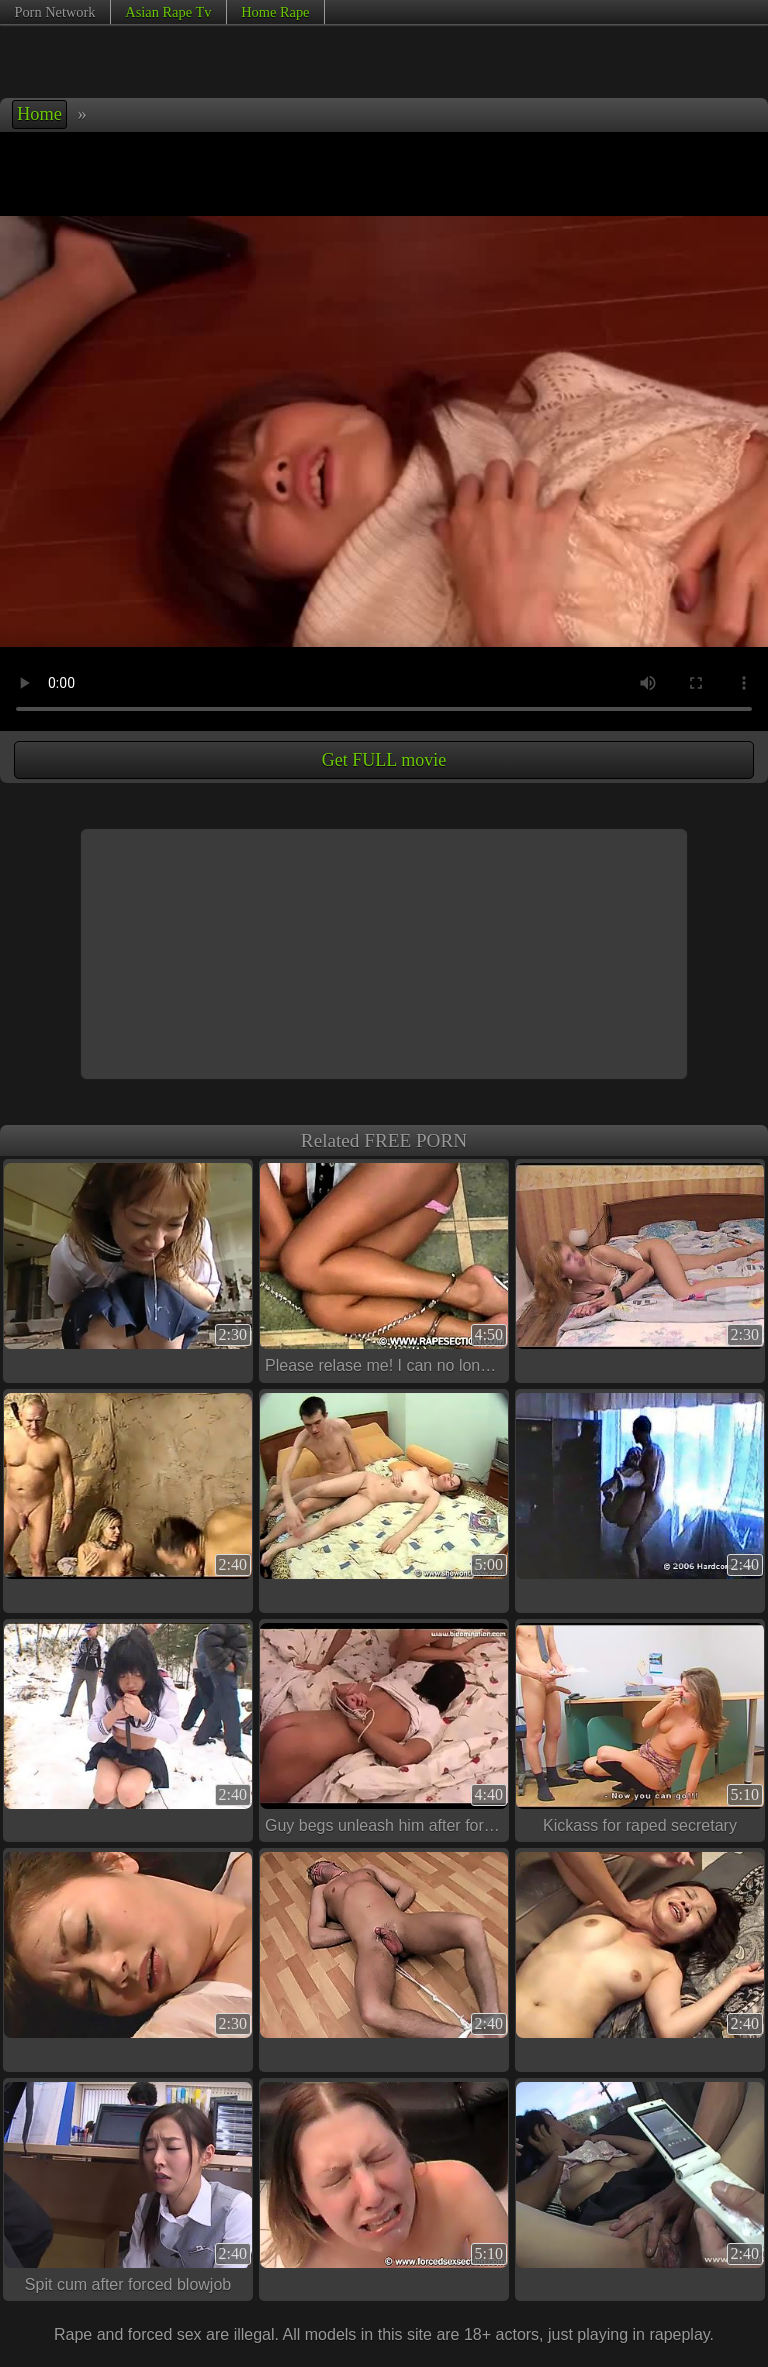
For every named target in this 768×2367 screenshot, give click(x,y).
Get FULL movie (384, 760)
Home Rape (275, 12)
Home (39, 114)
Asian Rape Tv (168, 12)
